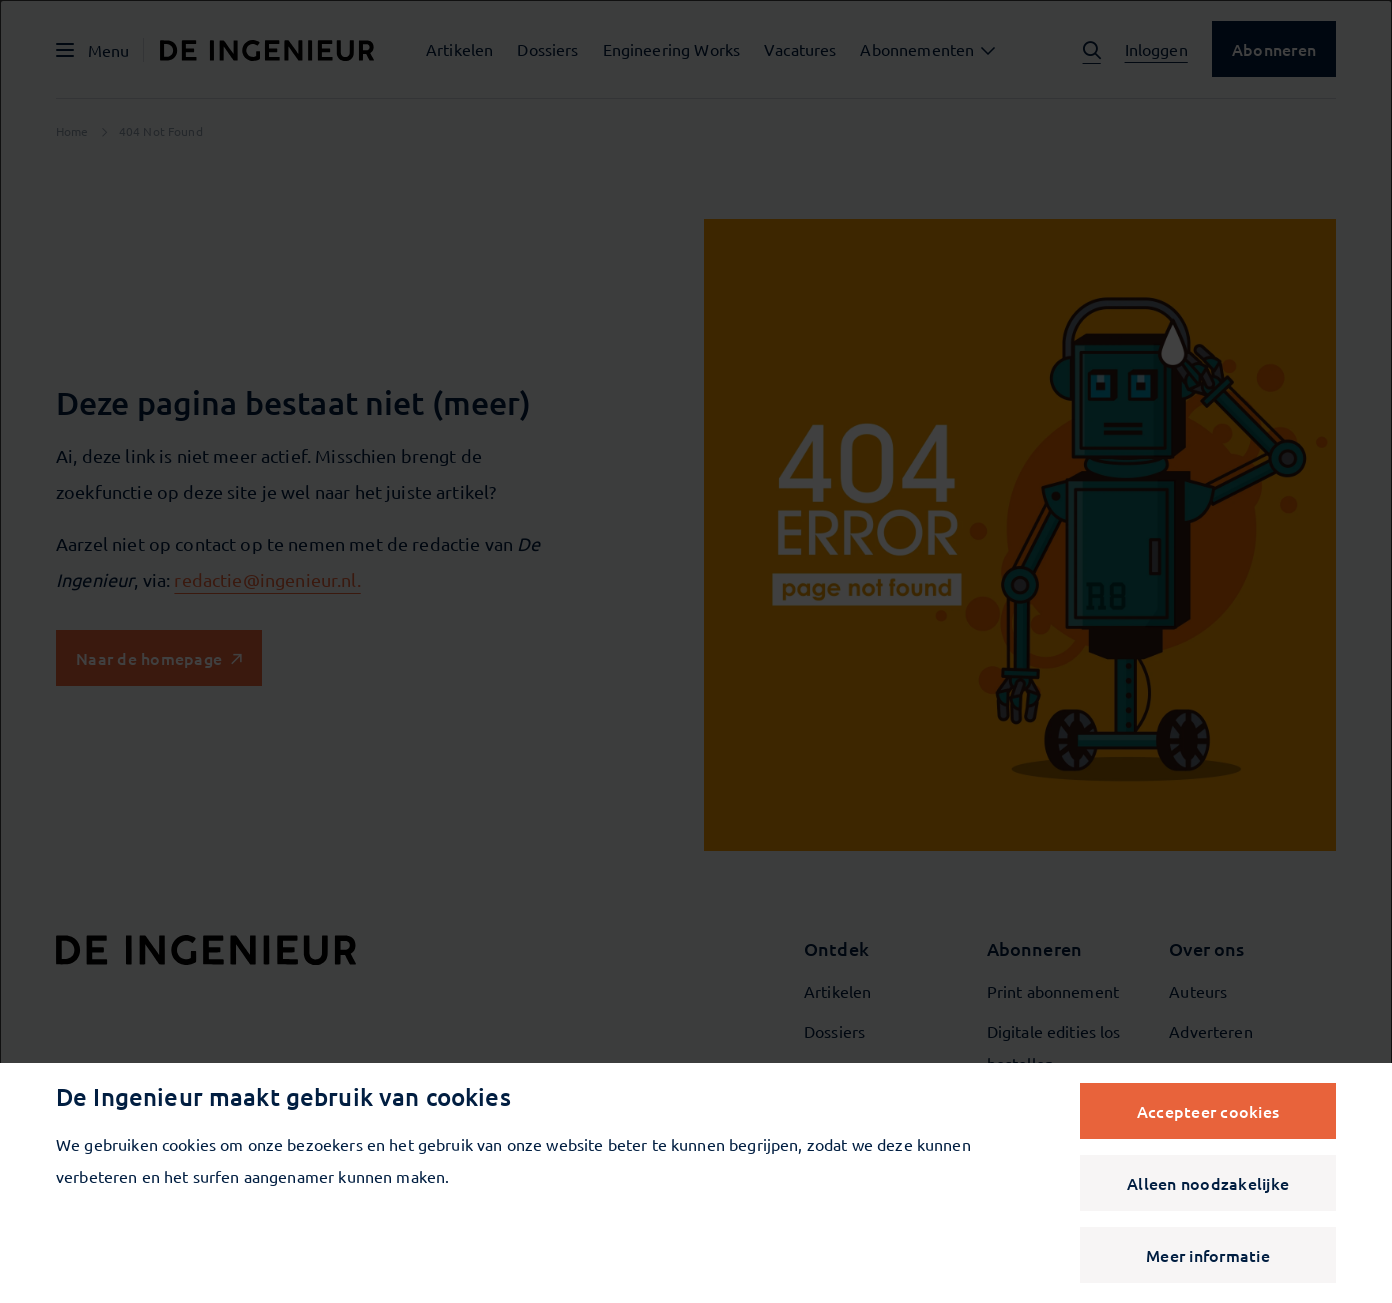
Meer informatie (1208, 1255)
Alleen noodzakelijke (1208, 1183)
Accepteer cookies (1208, 1111)
